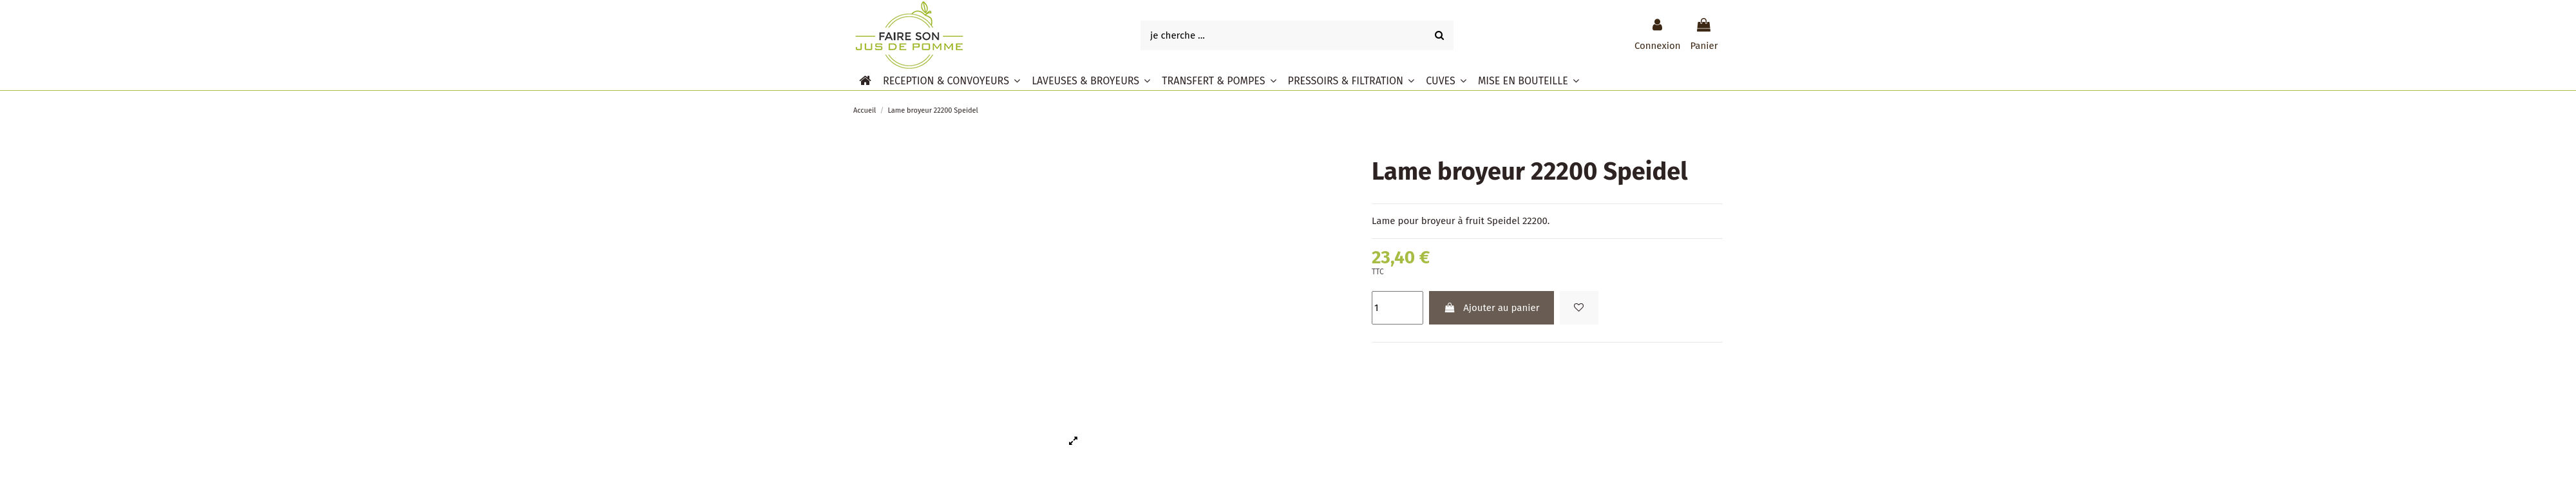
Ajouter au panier (1491, 308)
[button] (951, 80)
